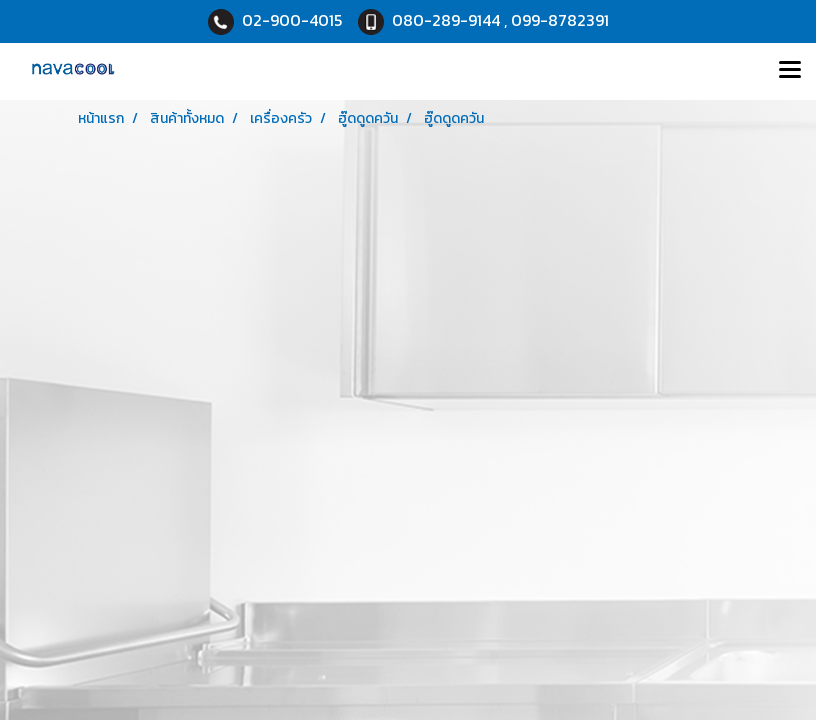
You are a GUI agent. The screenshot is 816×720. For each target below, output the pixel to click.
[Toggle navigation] (790, 71)
